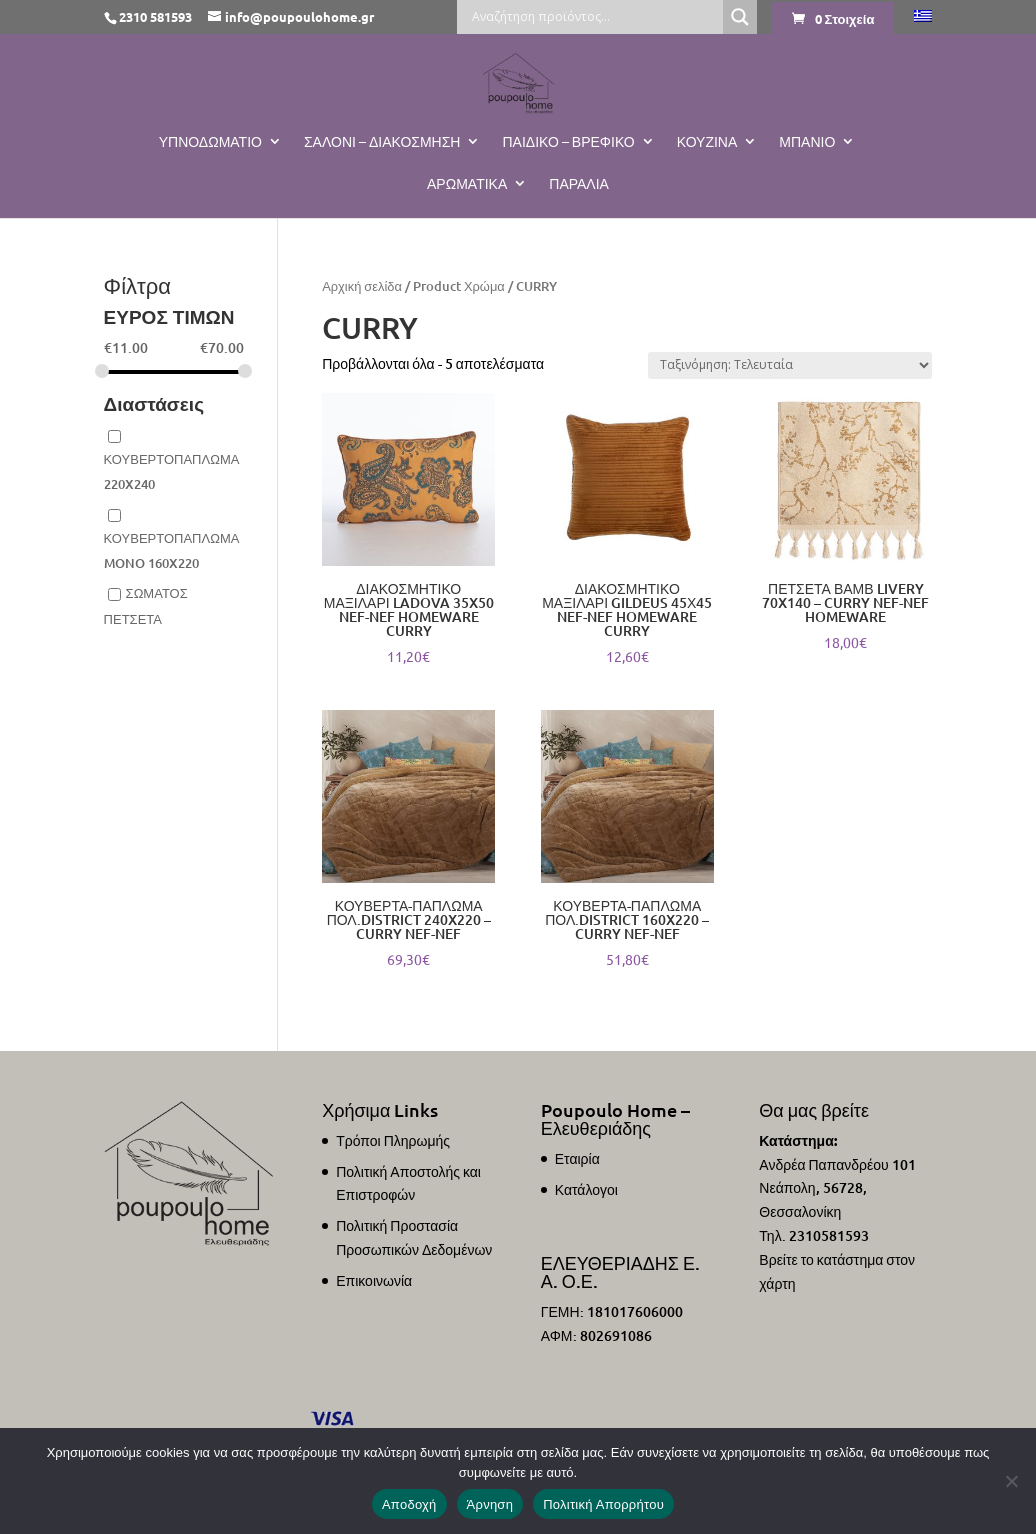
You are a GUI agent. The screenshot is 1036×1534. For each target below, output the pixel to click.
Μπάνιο (807, 142)
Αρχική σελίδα (362, 286)
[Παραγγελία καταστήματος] (790, 365)
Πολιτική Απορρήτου (603, 1504)
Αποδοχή (409, 1504)
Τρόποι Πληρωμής (393, 1140)
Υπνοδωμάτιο (210, 142)
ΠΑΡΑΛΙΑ (579, 184)
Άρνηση (490, 1504)
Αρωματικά (467, 184)
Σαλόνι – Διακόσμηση (382, 142)
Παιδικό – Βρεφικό (568, 142)
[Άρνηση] (1011, 1481)
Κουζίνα (707, 142)
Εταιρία (577, 1158)
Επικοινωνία (374, 1280)
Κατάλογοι (586, 1189)
